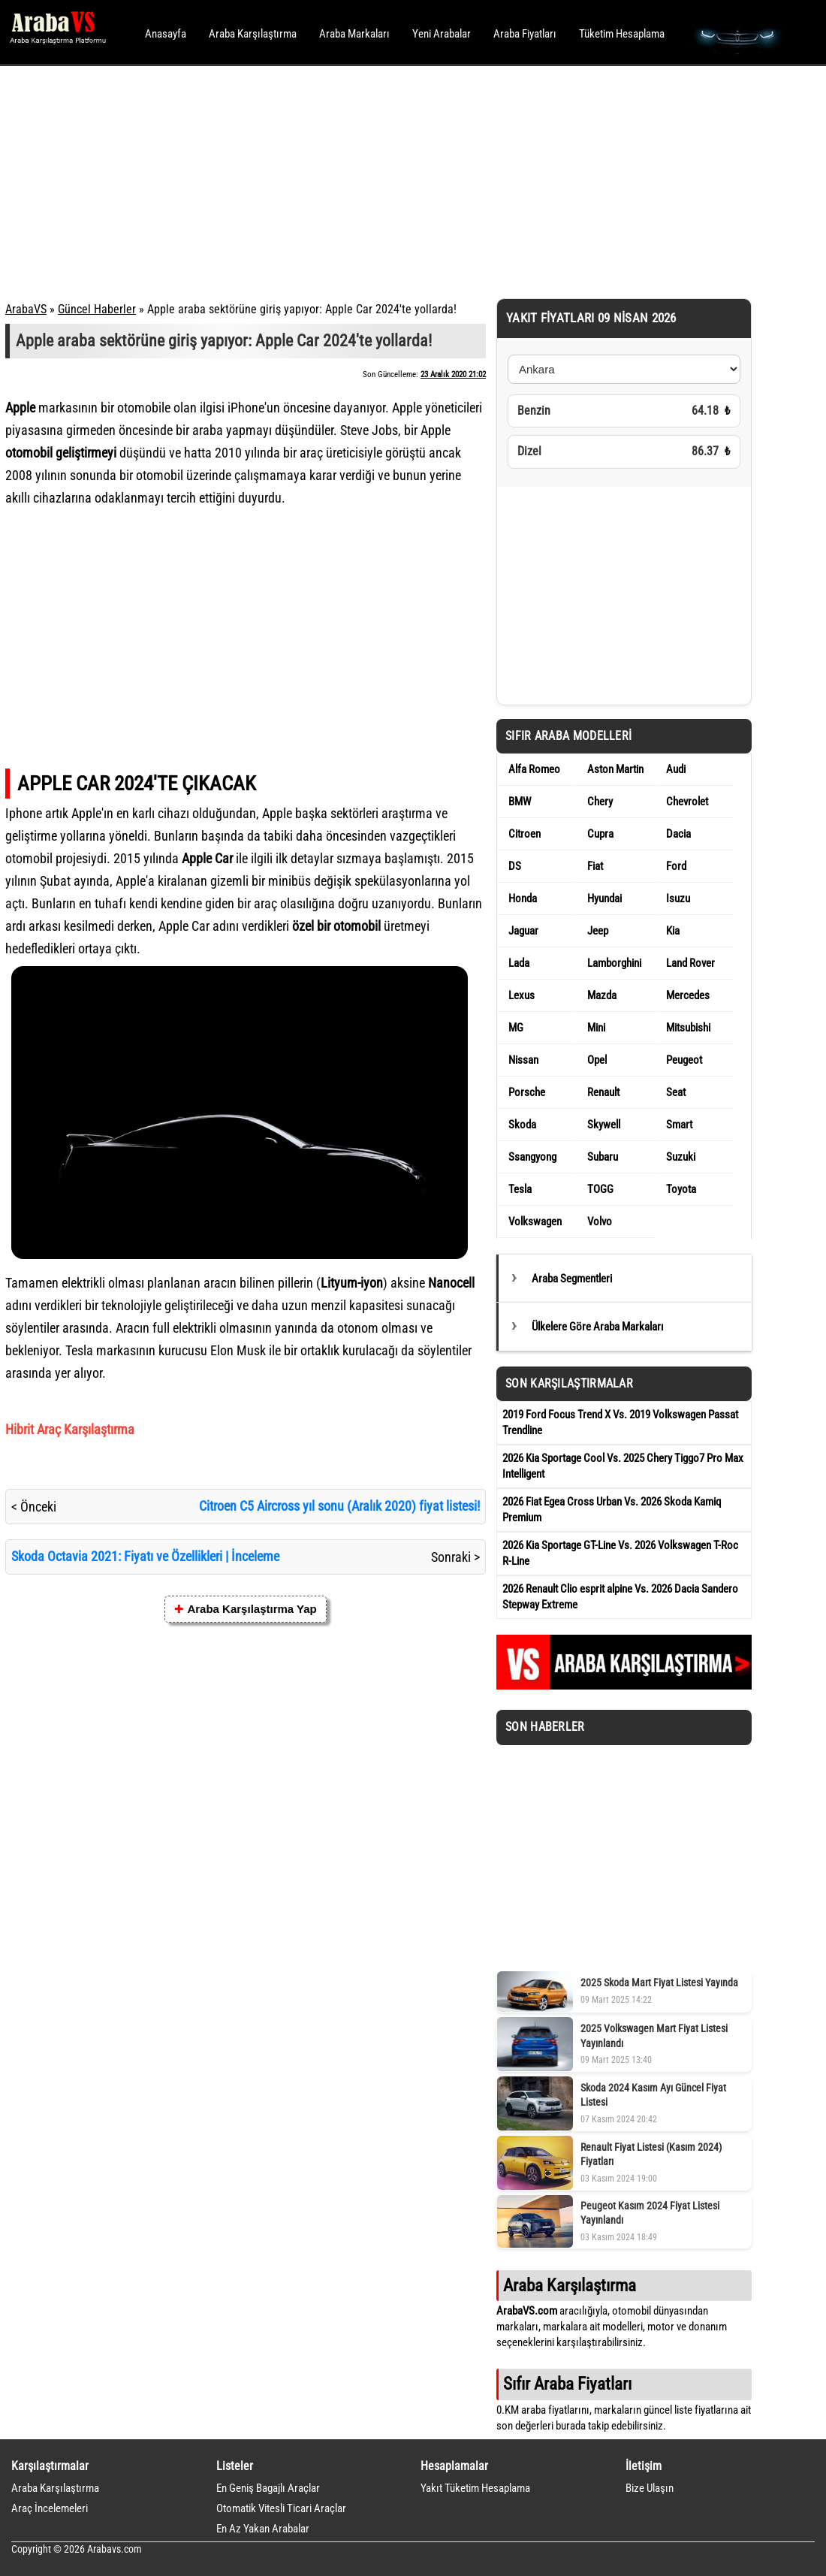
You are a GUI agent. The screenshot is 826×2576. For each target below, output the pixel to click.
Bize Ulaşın (650, 2488)
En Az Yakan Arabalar (262, 2528)
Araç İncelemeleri (49, 2508)
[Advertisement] (392, 180)
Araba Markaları (354, 34)
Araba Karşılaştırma (253, 34)
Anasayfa (165, 34)
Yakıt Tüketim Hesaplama (475, 2488)
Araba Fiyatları (524, 34)
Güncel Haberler (97, 309)
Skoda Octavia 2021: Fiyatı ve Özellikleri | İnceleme (145, 1556)
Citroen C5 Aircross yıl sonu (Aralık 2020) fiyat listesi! (339, 1506)
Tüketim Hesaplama (622, 34)
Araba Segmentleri (572, 1278)
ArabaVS (26, 309)
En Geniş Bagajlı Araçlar (268, 2488)
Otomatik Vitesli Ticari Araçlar (281, 2508)
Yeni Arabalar (441, 34)
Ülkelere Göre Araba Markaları (598, 1326)
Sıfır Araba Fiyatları (567, 2383)
